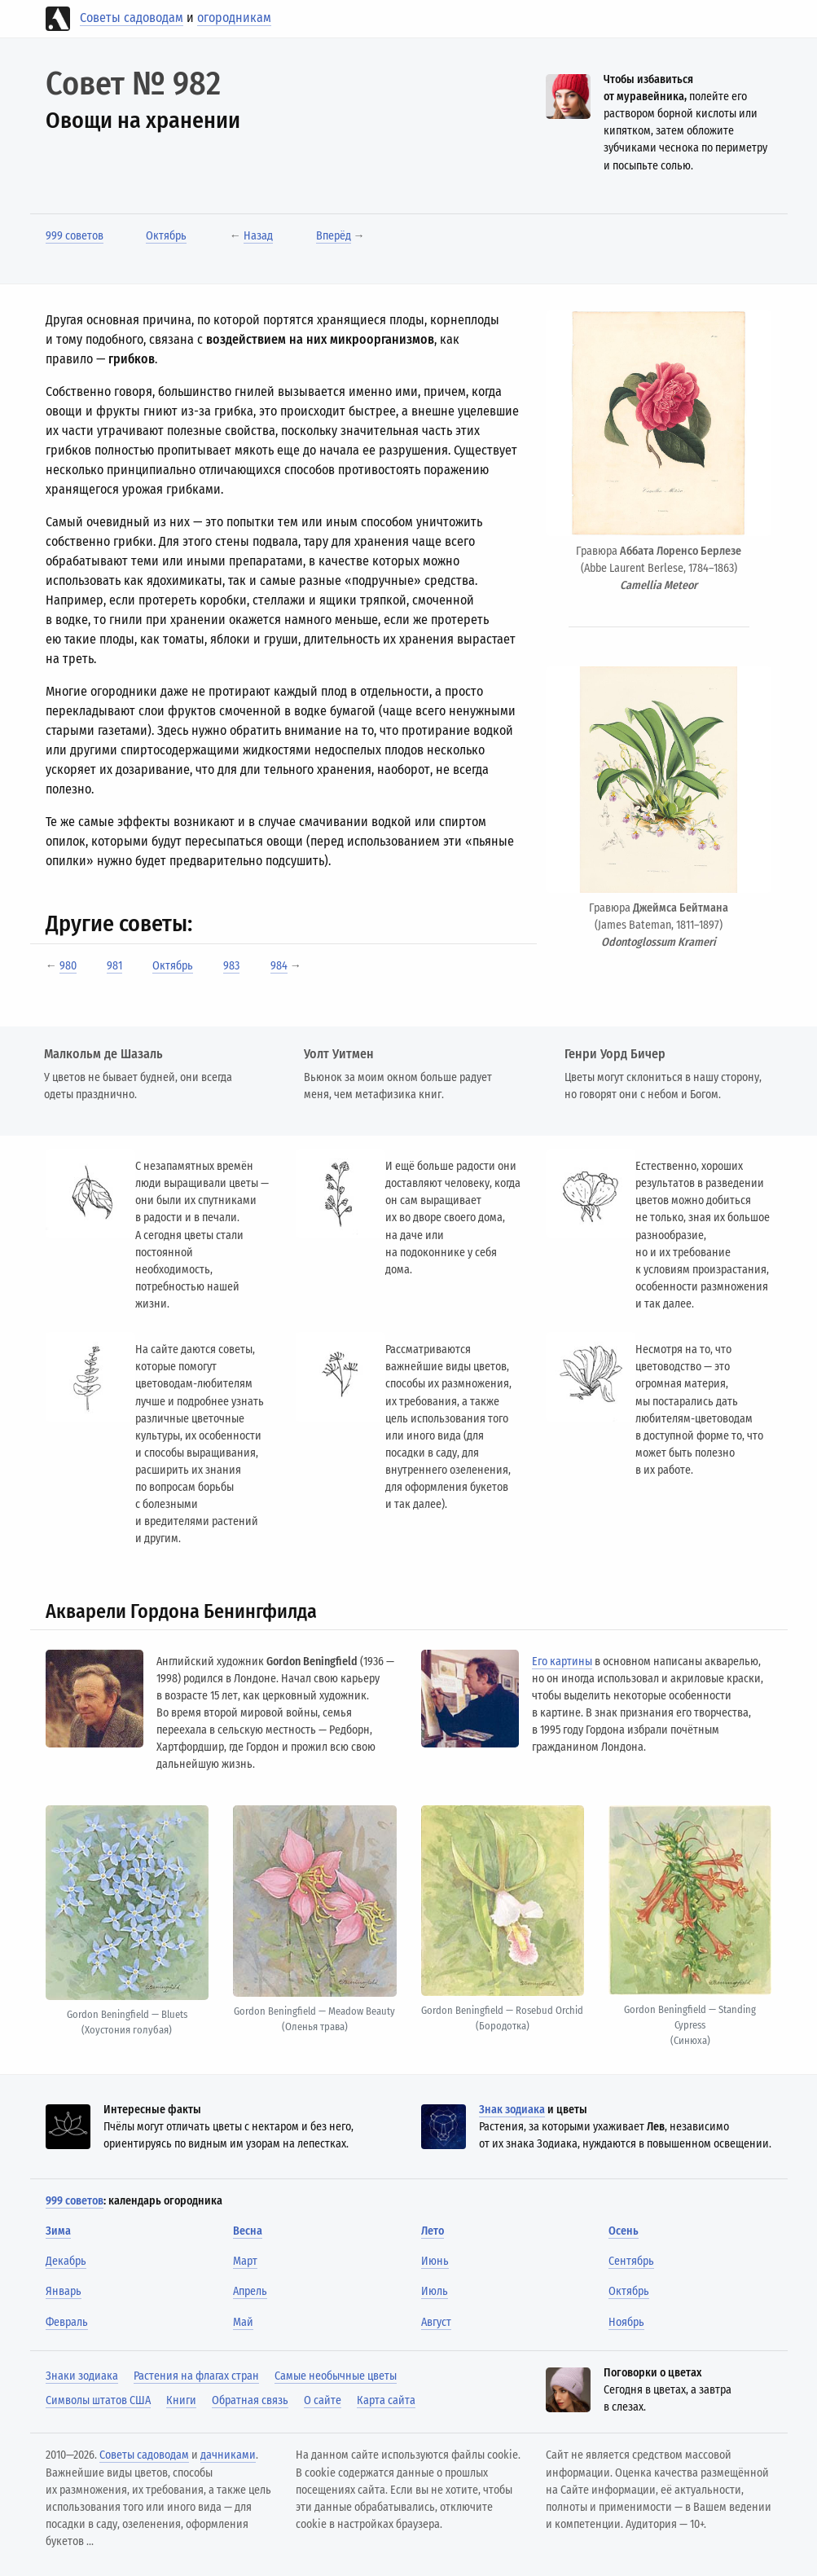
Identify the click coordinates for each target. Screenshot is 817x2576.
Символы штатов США (98, 2400)
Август (436, 2322)
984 (279, 966)
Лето (432, 2231)
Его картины (562, 1661)
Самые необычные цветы (336, 2376)
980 (68, 966)
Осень (623, 2231)
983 (231, 966)
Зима (58, 2231)
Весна (247, 2231)
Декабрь (66, 2261)
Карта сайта (386, 2400)
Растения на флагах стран (196, 2376)
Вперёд (333, 236)
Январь (63, 2291)
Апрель (250, 2291)
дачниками (228, 2455)
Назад (258, 236)
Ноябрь (626, 2322)
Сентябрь (631, 2261)
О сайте (322, 2400)
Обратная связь (250, 2400)
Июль (434, 2291)
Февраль (67, 2322)
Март (245, 2261)
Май (243, 2322)
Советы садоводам (131, 17)
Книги (181, 2400)
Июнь (435, 2261)
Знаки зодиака (82, 2376)
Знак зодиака (512, 2110)
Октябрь (166, 236)
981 (114, 966)
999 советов (74, 236)
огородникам (234, 17)
